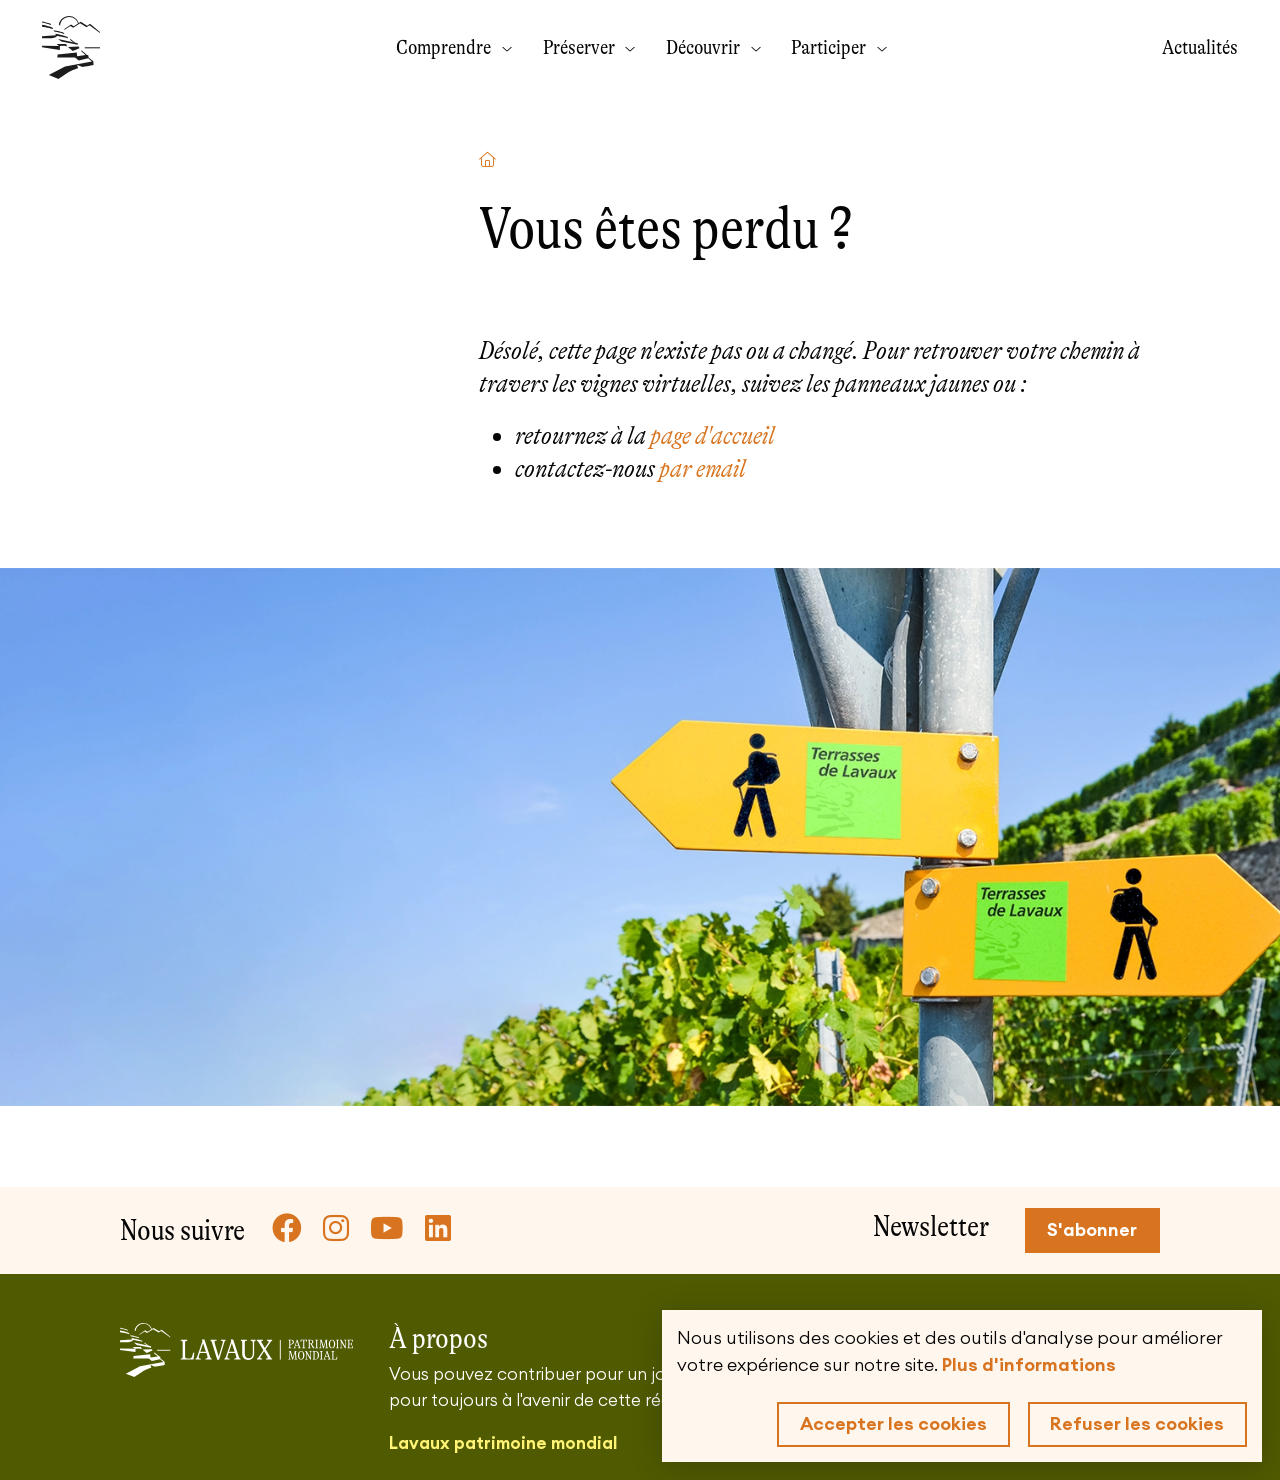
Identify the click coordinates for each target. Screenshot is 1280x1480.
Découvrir (705, 47)
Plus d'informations (1029, 1365)
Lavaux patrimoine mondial (503, 1443)
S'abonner (1092, 1230)
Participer (830, 47)
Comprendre (445, 47)
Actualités (1200, 47)
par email (702, 468)
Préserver (581, 47)
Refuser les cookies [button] (1137, 1424)
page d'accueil (712, 435)
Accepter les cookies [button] (893, 1424)
